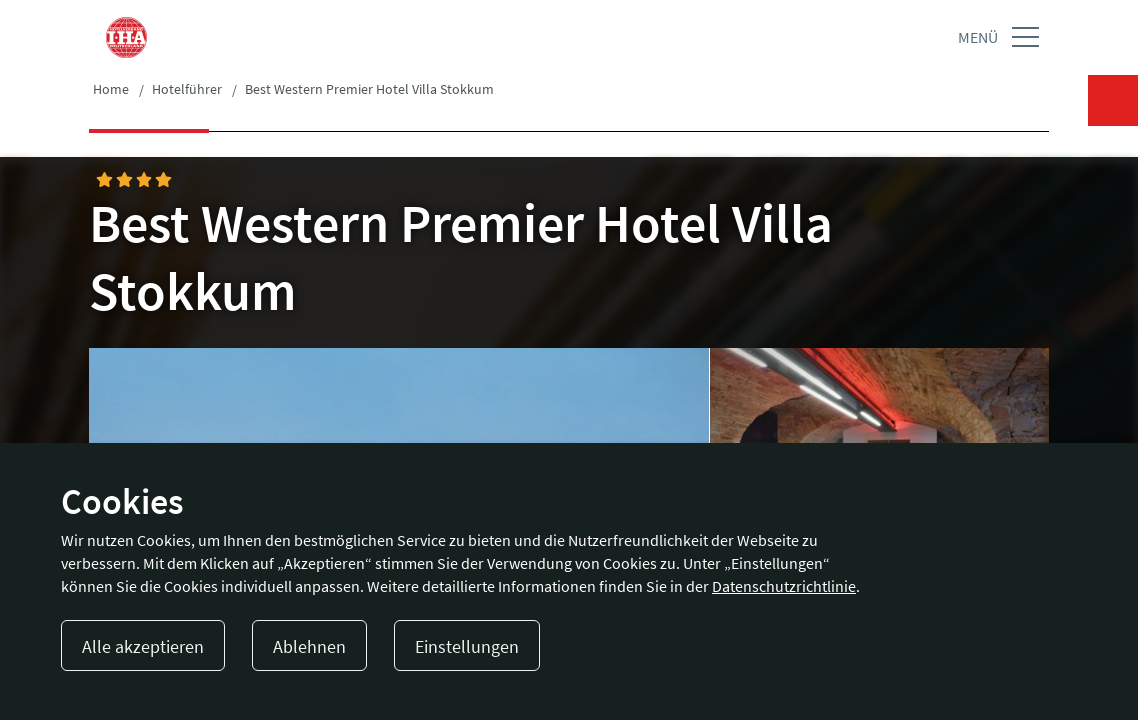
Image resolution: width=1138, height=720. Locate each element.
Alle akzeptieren (143, 646)
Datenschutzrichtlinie (784, 586)
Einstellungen (467, 646)
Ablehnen (309, 646)
